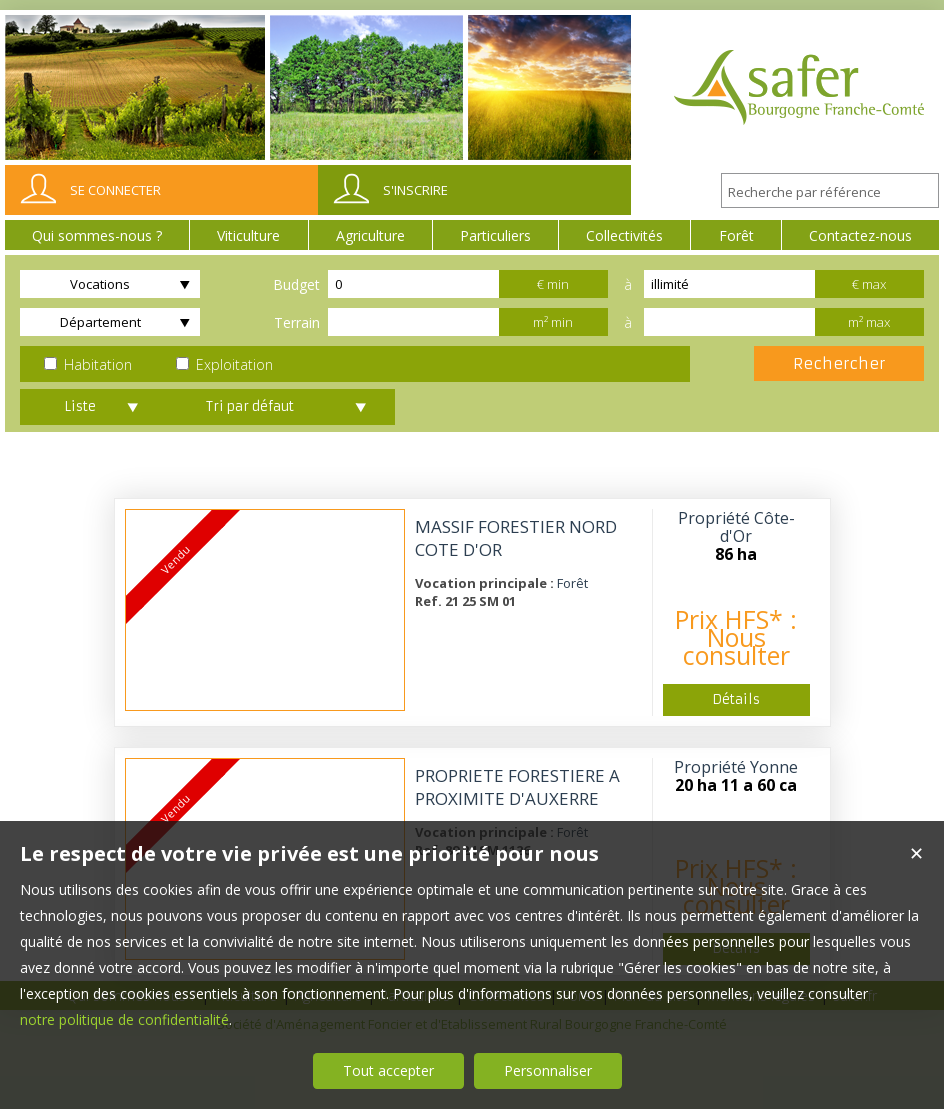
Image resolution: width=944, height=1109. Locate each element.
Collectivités (624, 235)
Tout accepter (388, 1070)
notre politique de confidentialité (124, 1019)
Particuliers (495, 235)
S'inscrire (415, 190)
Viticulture (248, 235)
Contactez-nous (860, 235)
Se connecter (115, 190)
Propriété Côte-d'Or (736, 527)
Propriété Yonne (736, 767)
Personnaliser (548, 1070)
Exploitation (224, 364)
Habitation (88, 364)
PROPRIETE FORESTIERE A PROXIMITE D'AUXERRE (517, 787)
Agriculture (370, 235)
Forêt (736, 235)
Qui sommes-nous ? (97, 235)
